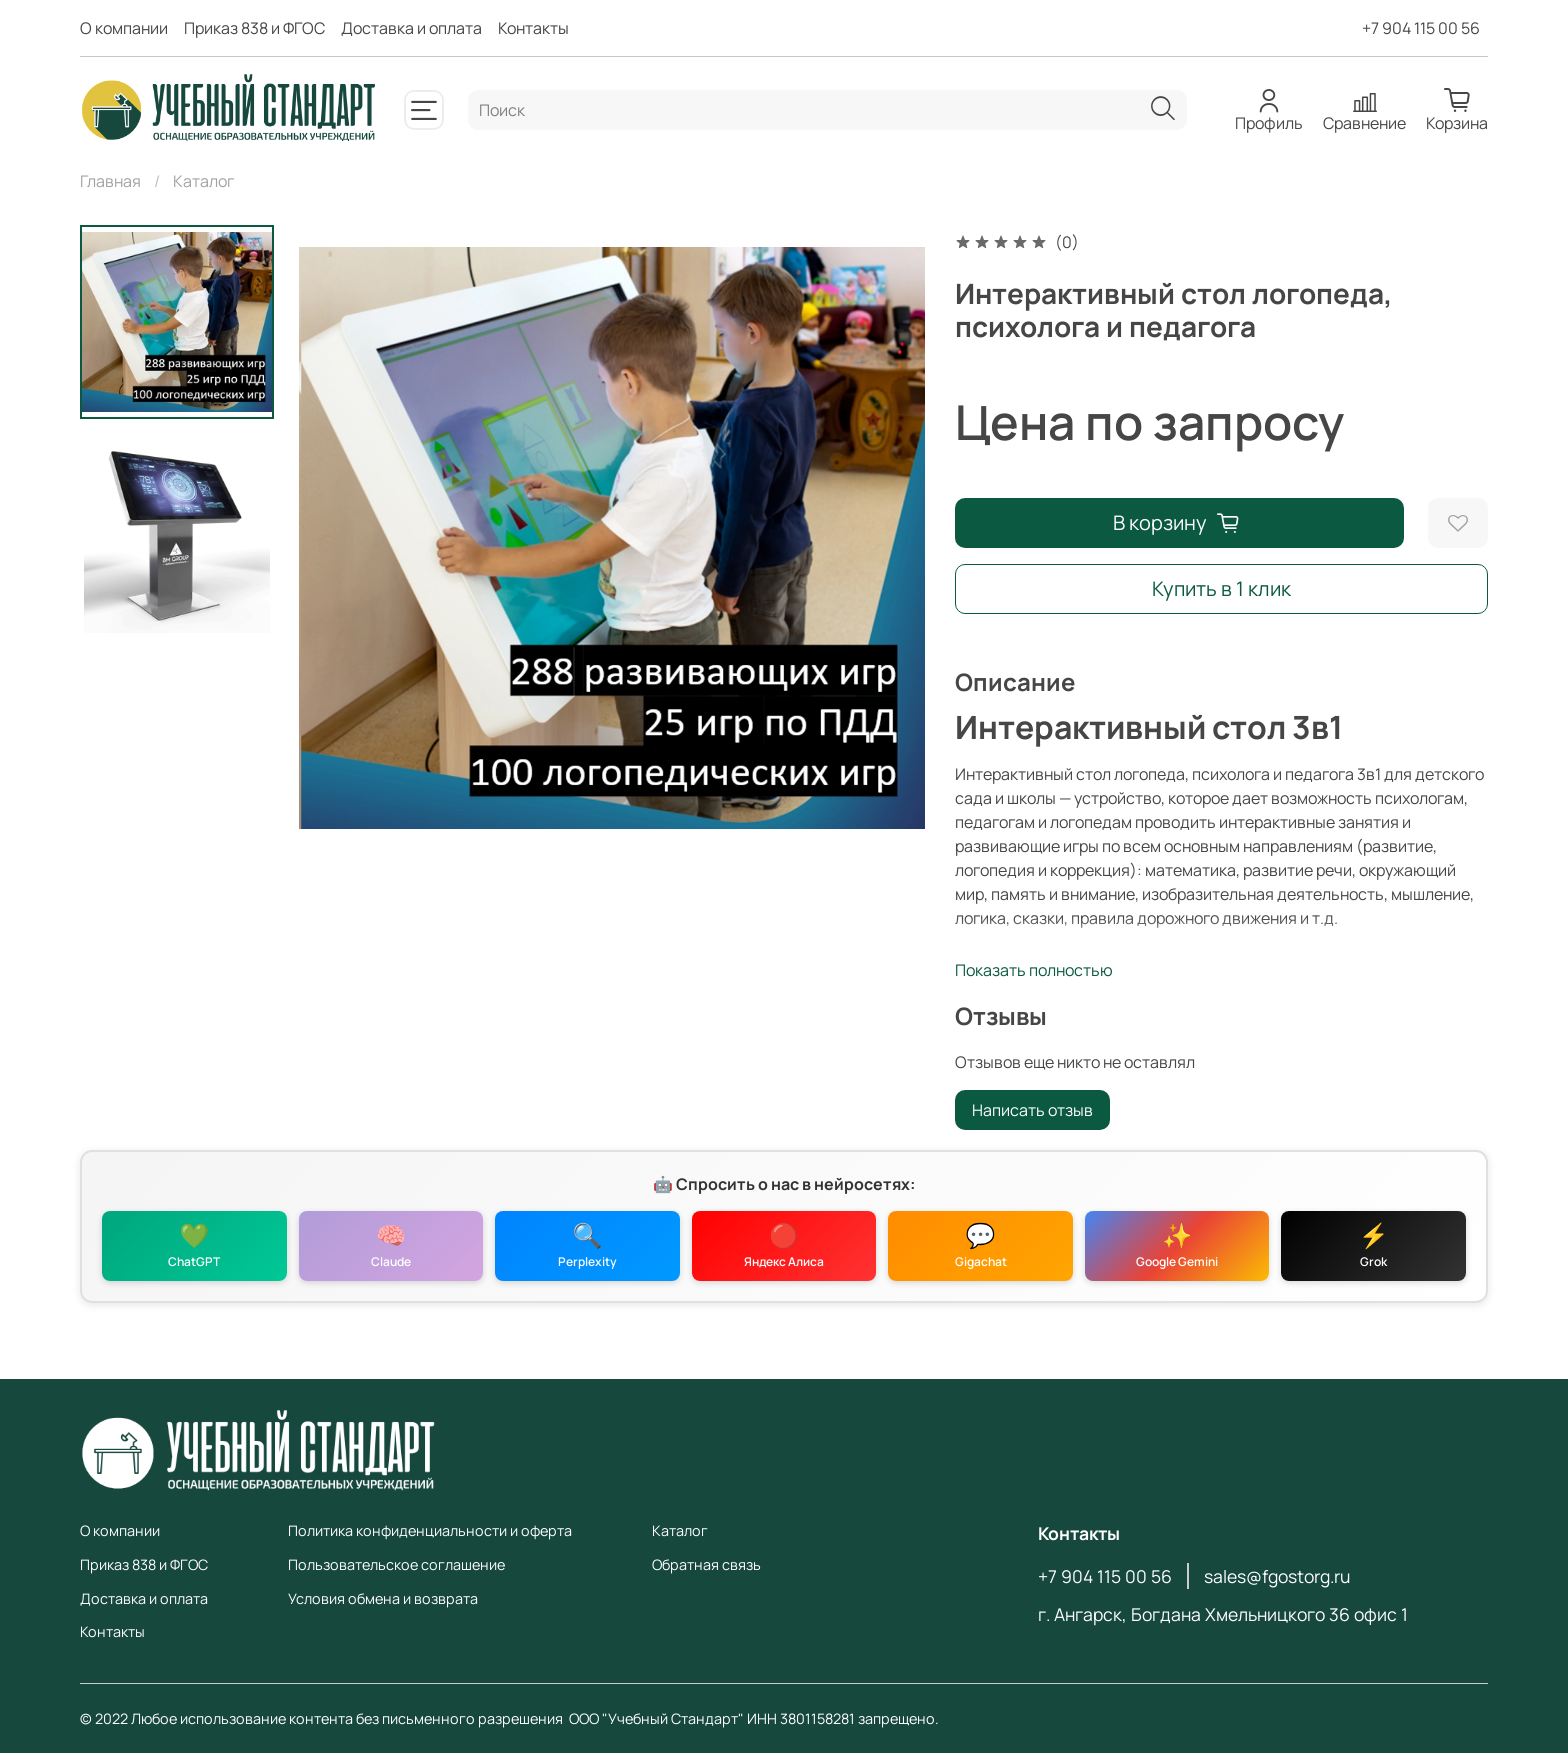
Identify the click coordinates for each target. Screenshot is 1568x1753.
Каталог (203, 181)
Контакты (533, 28)
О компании (124, 28)
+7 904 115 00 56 (1421, 28)
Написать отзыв (1032, 1110)
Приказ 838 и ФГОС (254, 28)
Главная (110, 181)
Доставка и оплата (411, 28)
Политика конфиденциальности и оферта (430, 1530)
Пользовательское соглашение (396, 1564)
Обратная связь (706, 1564)
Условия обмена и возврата (383, 1598)
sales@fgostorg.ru (1277, 1576)
